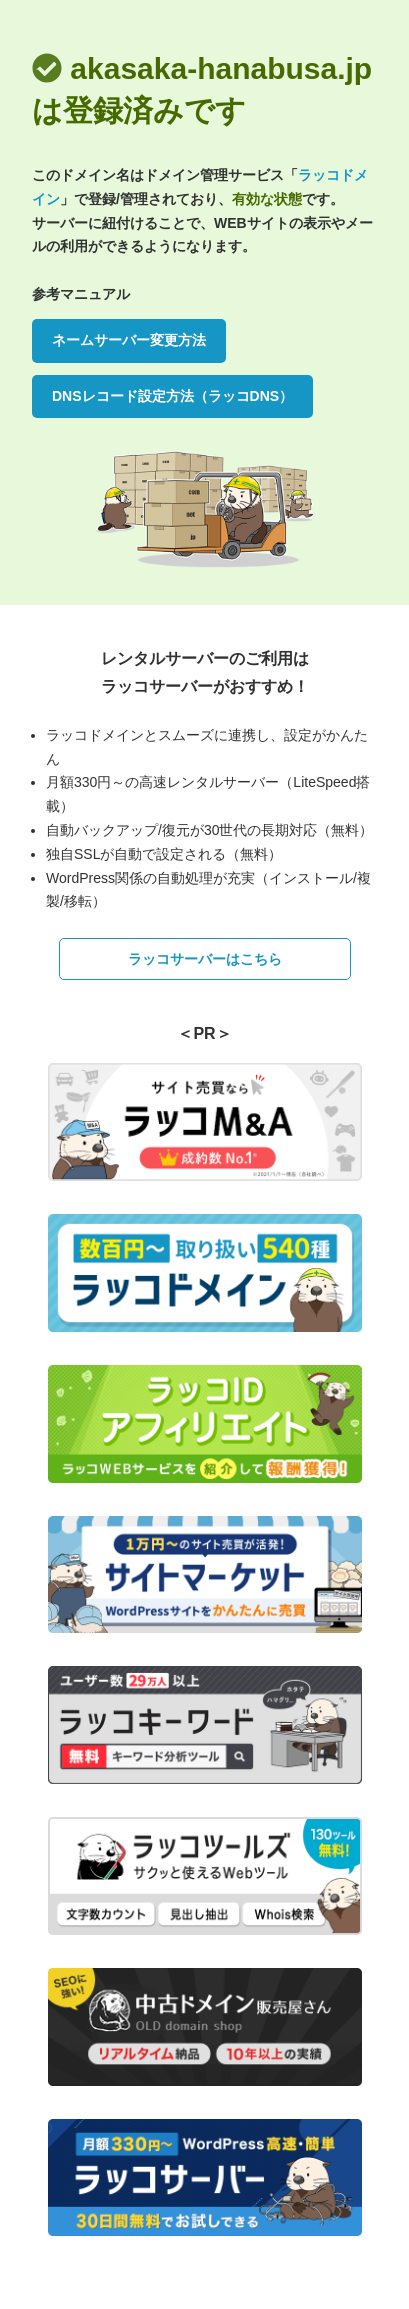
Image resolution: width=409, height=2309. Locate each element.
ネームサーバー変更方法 (129, 340)
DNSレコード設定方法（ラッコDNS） (172, 396)
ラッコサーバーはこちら (205, 959)
